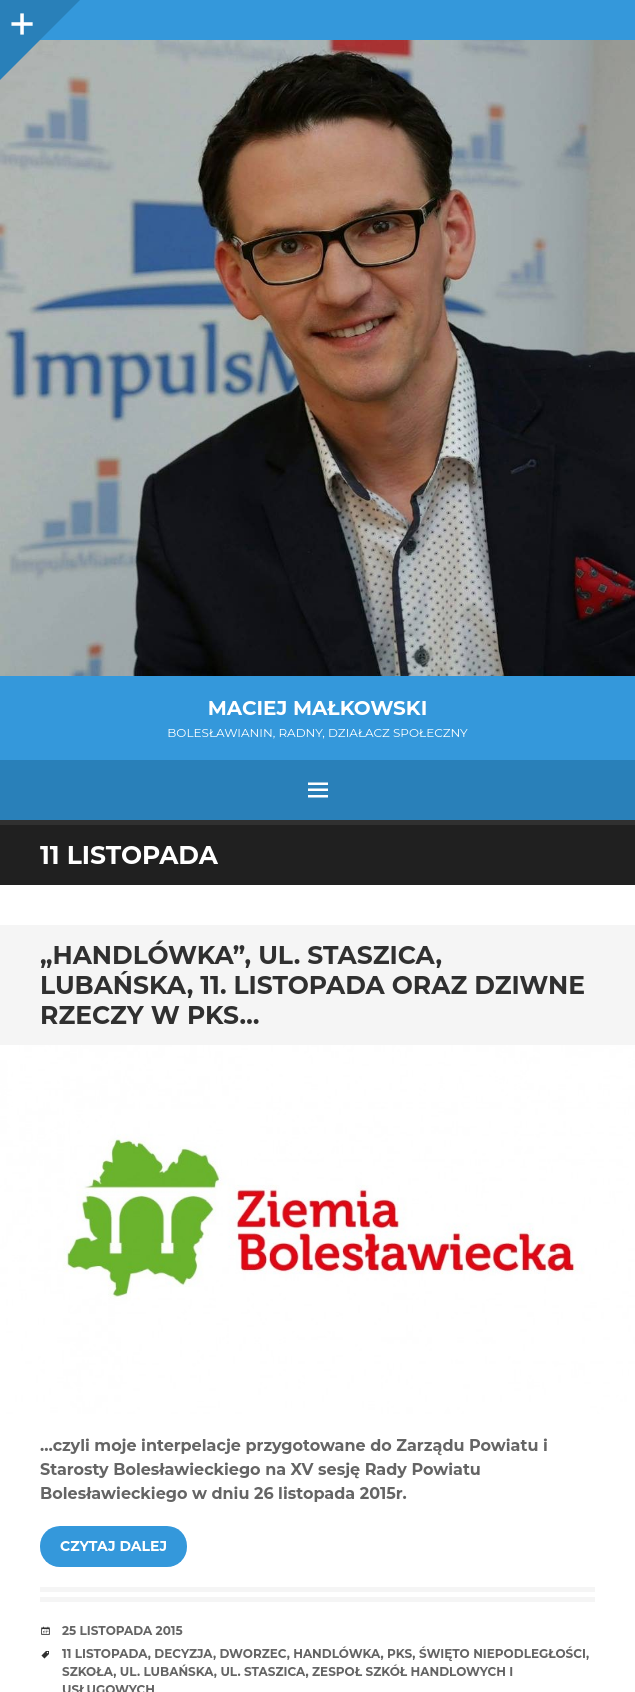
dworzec (252, 1653)
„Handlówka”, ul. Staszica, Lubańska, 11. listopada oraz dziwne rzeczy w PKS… (312, 985)
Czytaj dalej (113, 1546)
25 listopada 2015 (122, 1630)
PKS (399, 1653)
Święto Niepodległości (502, 1653)
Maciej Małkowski (317, 708)
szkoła (87, 1671)
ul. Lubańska (167, 1671)
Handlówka (336, 1653)
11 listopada (105, 1653)
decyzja (183, 1653)
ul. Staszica (262, 1671)
